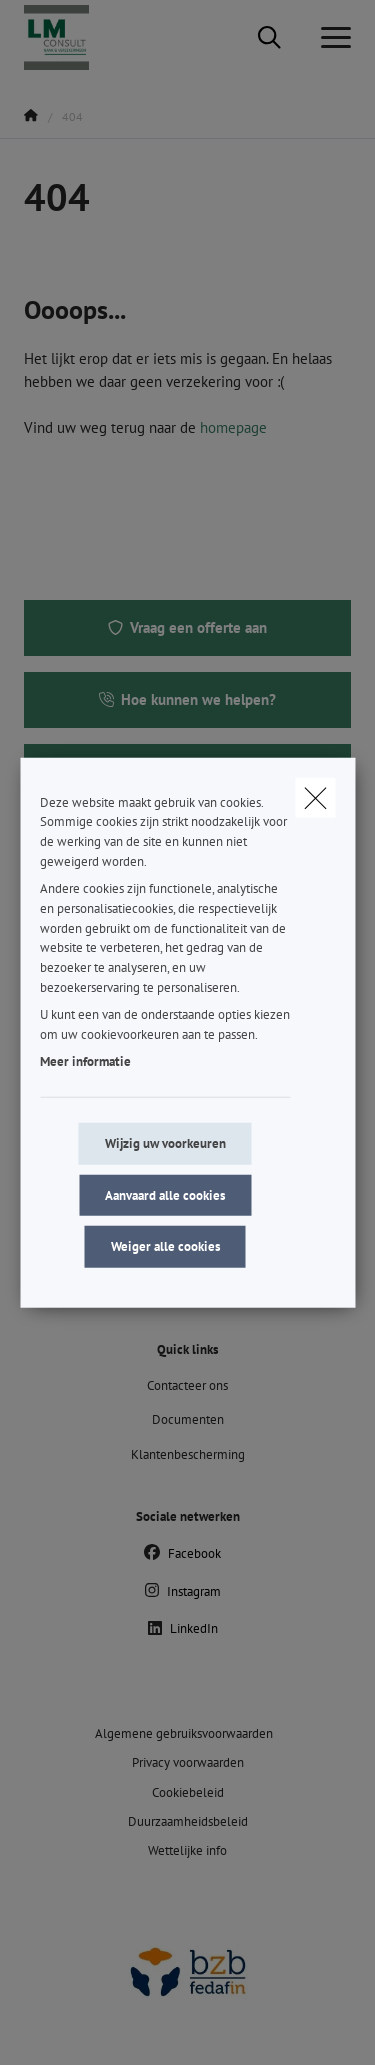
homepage (233, 427)
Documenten (188, 1419)
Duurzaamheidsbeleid (188, 1821)
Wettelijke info (187, 1850)
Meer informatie (85, 1061)
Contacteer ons (187, 1385)
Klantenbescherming (188, 1454)
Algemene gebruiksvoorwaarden (184, 1733)
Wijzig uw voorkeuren (165, 1143)
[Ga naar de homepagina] (68, 37)
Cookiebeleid (188, 1792)
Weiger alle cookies (165, 1246)
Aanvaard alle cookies (165, 1194)
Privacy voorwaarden (188, 1762)
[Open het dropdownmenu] (331, 38)
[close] (315, 797)
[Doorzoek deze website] (269, 38)
